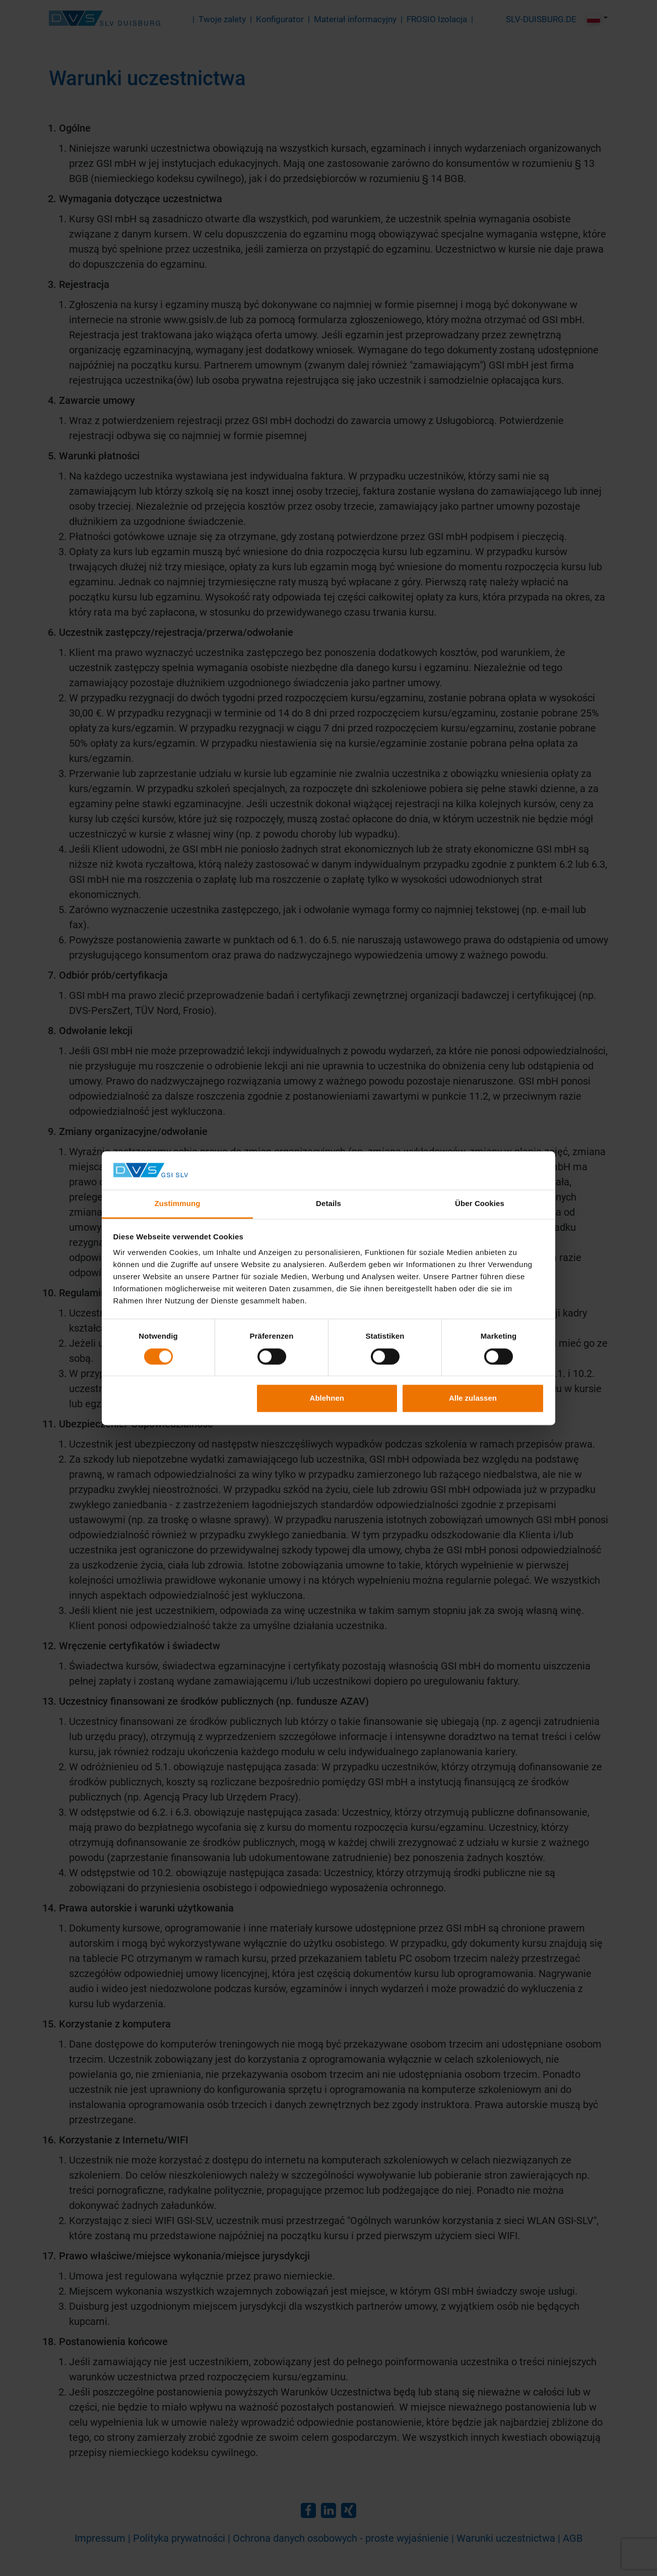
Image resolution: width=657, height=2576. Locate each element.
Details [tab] (328, 1204)
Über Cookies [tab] (479, 1204)
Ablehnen (327, 1398)
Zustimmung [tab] (178, 1204)
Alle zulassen (473, 1398)
